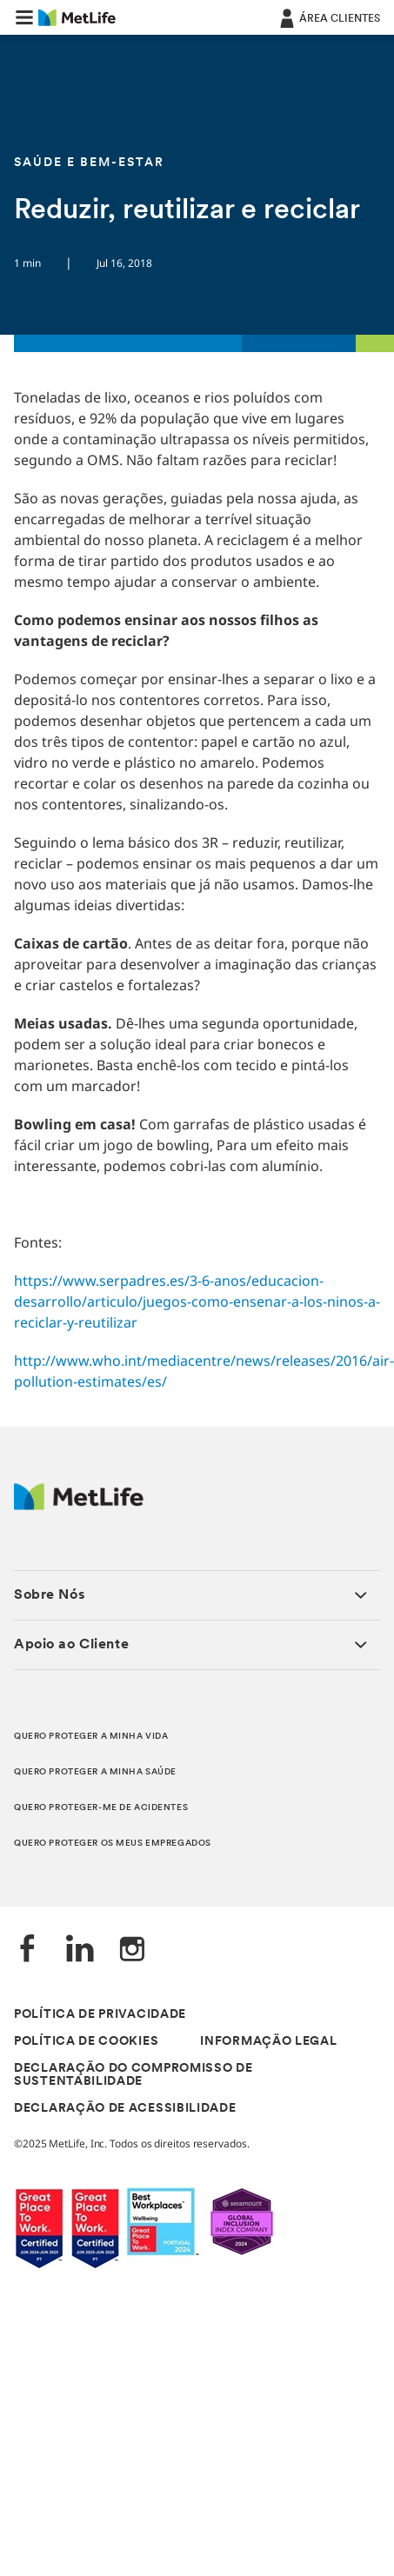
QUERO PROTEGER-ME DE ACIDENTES (101, 1808)
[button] (24, 17)
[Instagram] (132, 1950)
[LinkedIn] (80, 1950)
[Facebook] (28, 1950)
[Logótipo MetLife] (79, 1505)
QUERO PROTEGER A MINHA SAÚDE (95, 1772)
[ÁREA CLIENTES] (328, 17)
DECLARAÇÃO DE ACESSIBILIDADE (125, 2108)
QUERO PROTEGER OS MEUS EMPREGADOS (112, 1843)
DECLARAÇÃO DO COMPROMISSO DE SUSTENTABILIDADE (133, 2075)
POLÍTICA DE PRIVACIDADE (100, 2014)
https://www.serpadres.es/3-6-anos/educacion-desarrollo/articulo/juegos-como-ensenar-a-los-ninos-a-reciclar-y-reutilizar (197, 1301)
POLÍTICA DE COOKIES (86, 2041)
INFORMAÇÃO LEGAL (268, 2041)
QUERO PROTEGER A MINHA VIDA (91, 1736)
